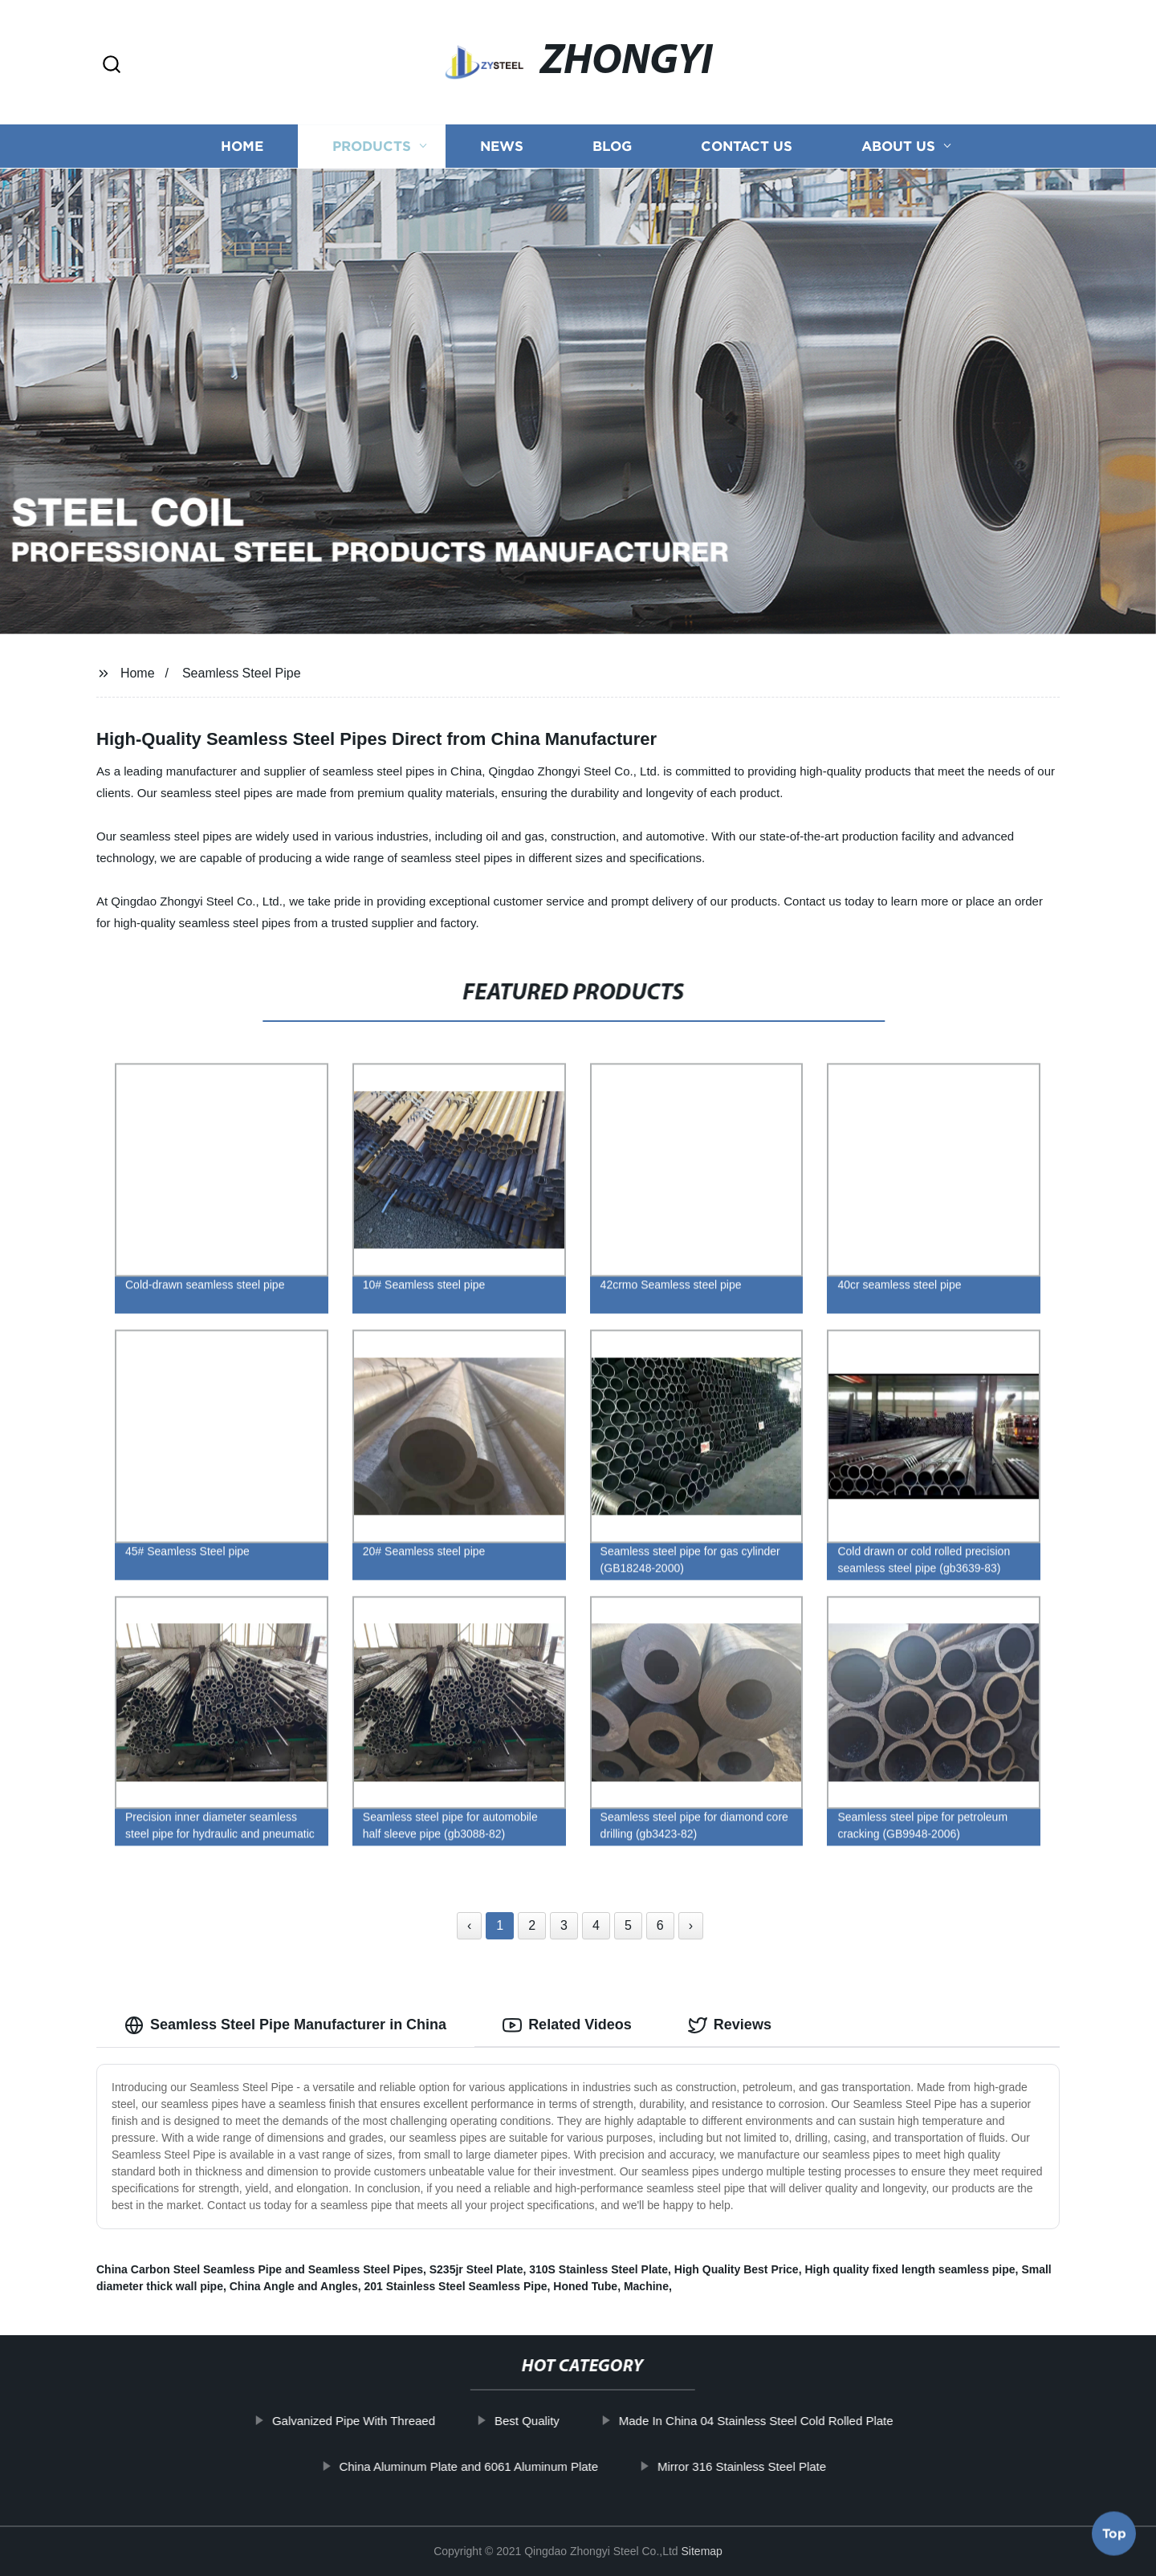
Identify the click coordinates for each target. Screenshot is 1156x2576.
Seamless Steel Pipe (241, 673)
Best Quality (571, 2420)
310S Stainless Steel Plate (598, 2269)
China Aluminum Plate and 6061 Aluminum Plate (513, 2466)
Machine (646, 2286)
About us (898, 146)
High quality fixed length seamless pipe (909, 2269)
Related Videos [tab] (567, 2025)
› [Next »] (691, 1925)
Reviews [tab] (729, 2025)
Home (242, 146)
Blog (612, 146)
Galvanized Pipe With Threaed (397, 2420)
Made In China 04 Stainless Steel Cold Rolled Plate (800, 2420)
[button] (111, 65)
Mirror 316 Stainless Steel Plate (786, 2466)
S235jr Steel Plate (476, 2269)
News (501, 146)
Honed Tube (585, 2286)
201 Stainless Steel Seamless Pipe (455, 2286)
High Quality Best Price (736, 2269)
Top (1114, 2531)
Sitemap (702, 2551)
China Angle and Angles (294, 2286)
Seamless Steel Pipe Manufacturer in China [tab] (285, 2025)
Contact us (746, 146)
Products (371, 146)
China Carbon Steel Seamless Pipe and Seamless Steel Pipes (259, 2269)
